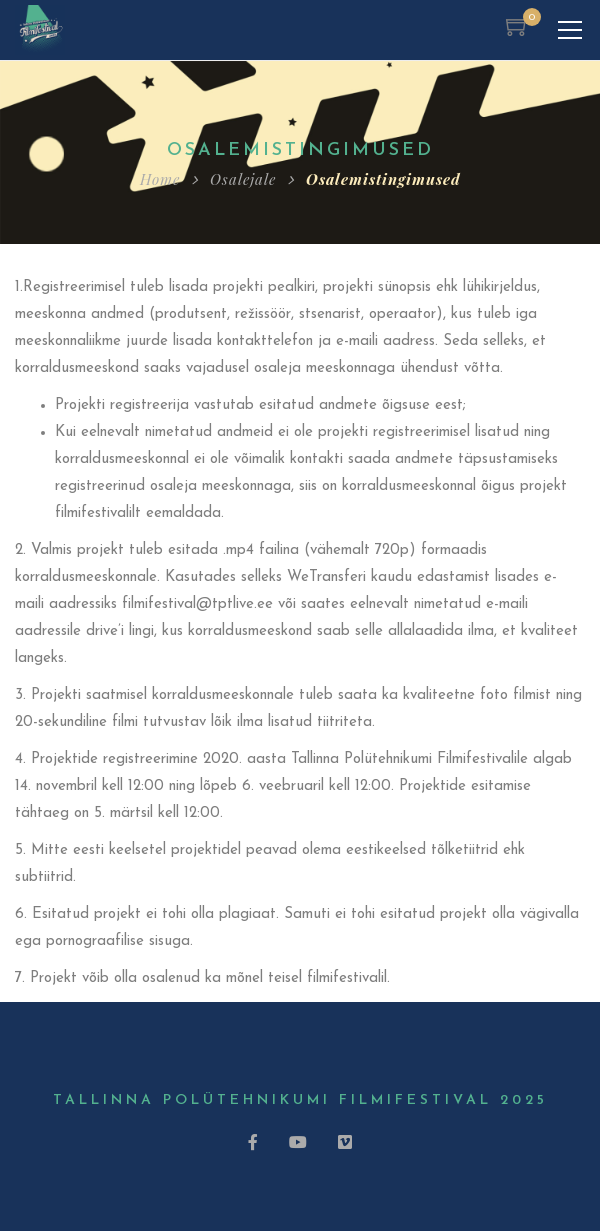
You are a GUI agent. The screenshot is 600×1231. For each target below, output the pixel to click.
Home (160, 179)
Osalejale (243, 179)
